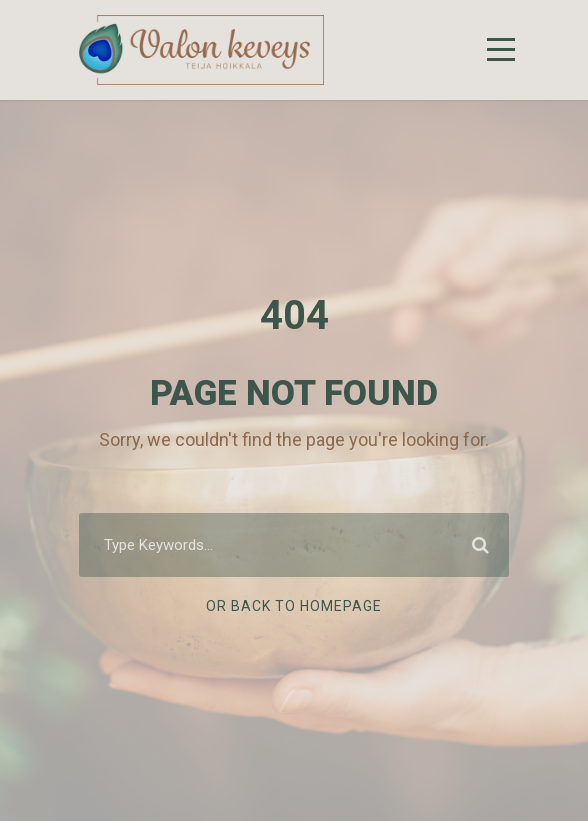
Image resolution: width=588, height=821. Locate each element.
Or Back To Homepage (294, 606)
